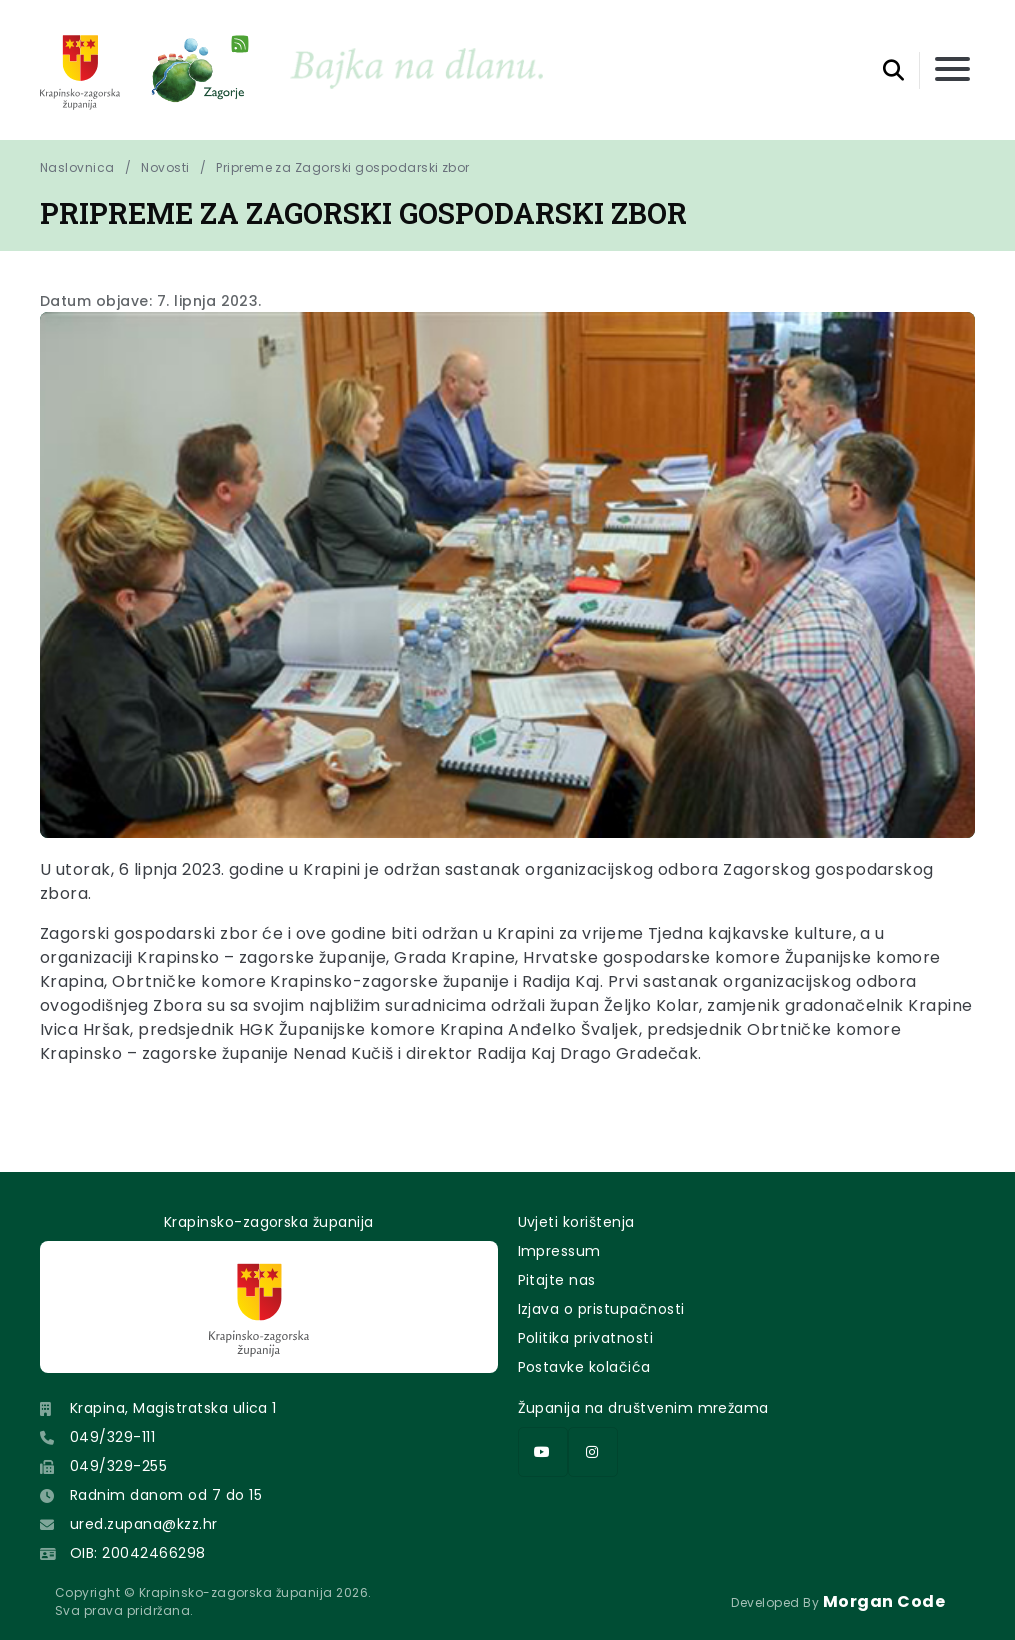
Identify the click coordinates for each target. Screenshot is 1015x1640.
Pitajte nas (557, 1280)
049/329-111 (112, 1437)
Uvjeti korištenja (576, 1222)
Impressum (559, 1251)
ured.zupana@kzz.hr (144, 1524)
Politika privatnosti (586, 1338)
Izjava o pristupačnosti (601, 1309)
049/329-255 (118, 1466)
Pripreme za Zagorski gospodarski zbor (343, 167)
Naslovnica (77, 167)
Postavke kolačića (584, 1367)
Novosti (165, 167)
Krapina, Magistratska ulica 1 (173, 1408)
